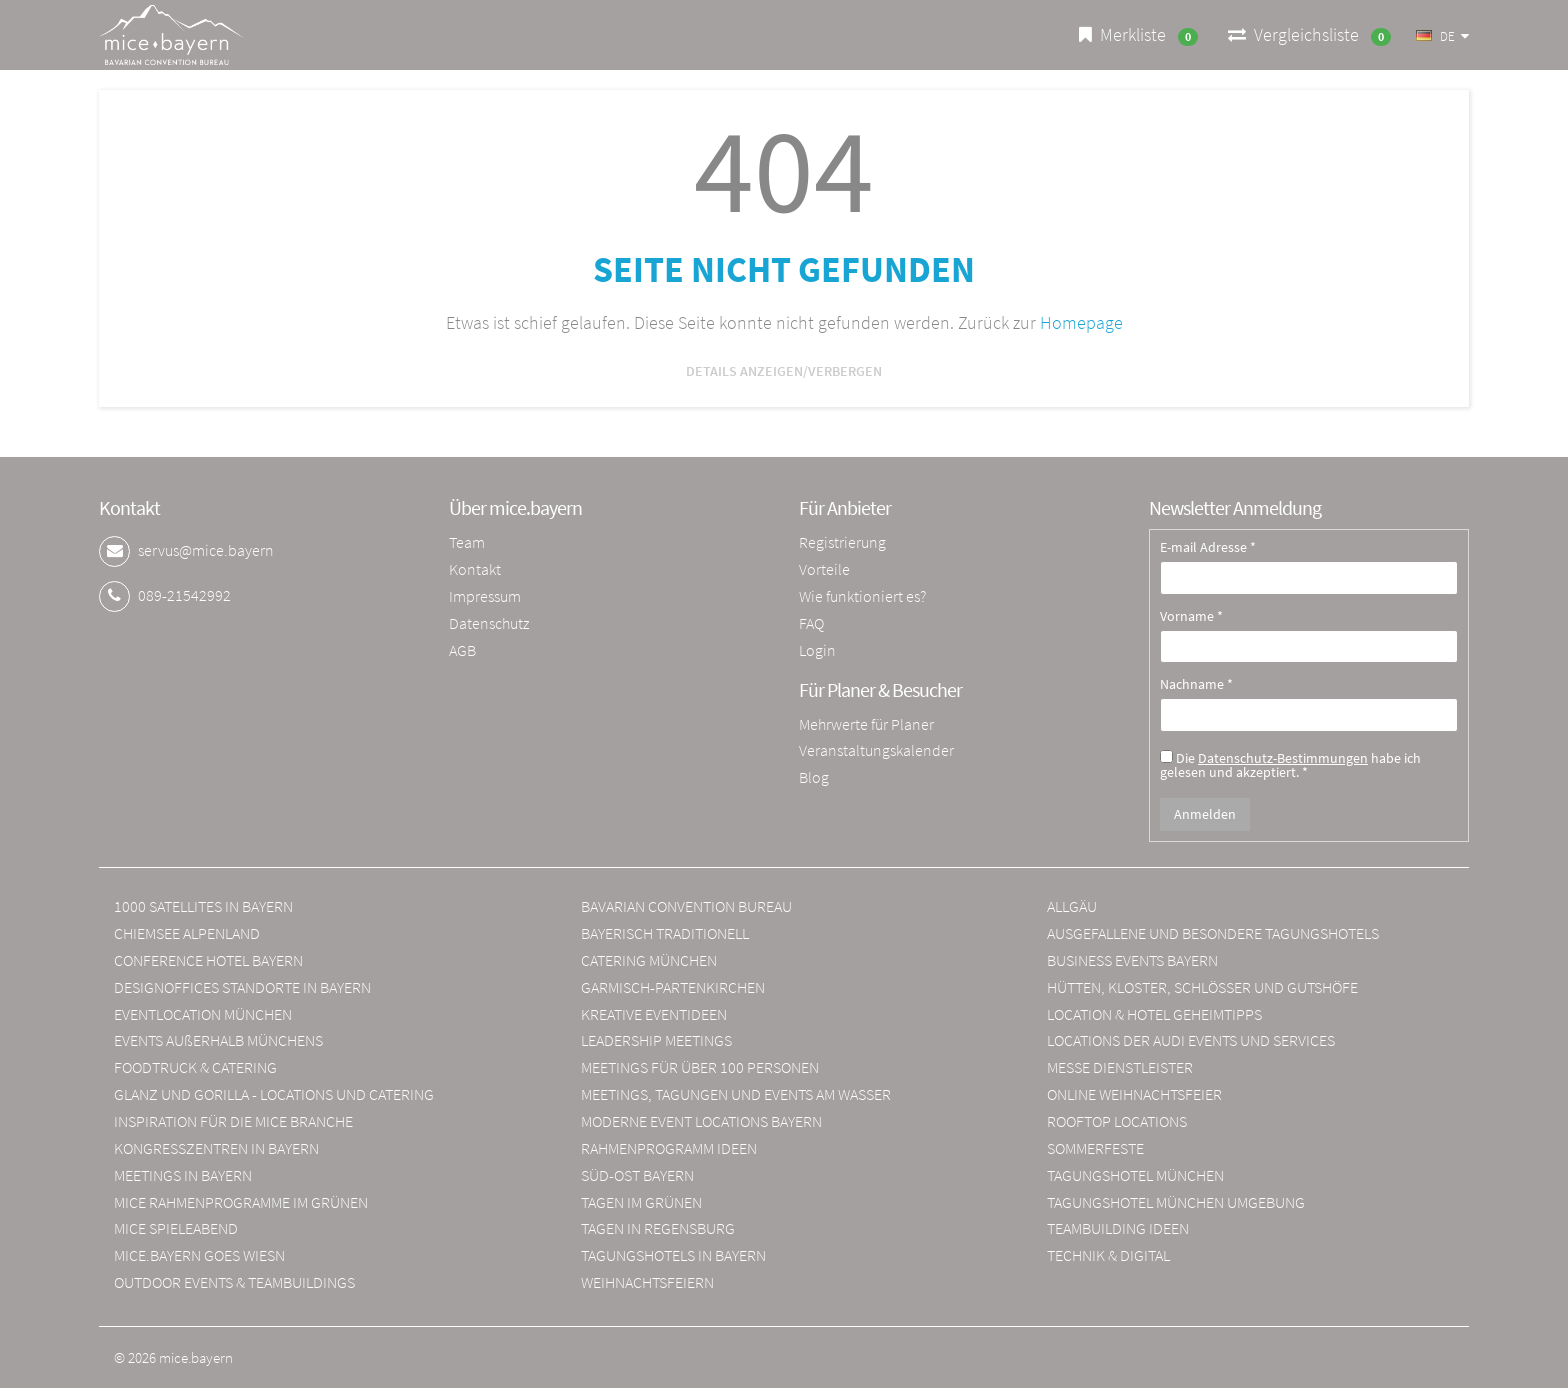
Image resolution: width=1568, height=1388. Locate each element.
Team (467, 542)
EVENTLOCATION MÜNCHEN (203, 1014)
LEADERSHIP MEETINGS (656, 1040)
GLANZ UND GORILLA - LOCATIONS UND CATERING (274, 1094)
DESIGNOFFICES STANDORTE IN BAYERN (242, 987)
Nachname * (1196, 685)
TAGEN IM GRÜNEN (641, 1202)
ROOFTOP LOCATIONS (1117, 1121)
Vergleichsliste (1309, 34)
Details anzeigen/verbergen (784, 371)
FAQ (811, 623)
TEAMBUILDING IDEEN (1118, 1228)
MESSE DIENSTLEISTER (1120, 1067)
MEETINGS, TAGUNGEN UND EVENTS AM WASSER (736, 1094)
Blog (814, 777)
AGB (462, 650)
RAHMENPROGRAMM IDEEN (669, 1148)
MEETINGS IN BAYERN (183, 1175)
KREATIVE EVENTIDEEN (654, 1014)
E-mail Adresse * (1208, 548)
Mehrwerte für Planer (866, 724)
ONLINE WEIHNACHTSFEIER (1134, 1094)
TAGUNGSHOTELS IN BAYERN (673, 1255)
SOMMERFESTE (1095, 1148)
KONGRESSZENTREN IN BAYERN (216, 1148)
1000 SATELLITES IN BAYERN (203, 906)
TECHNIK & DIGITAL (1108, 1255)
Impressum (485, 596)
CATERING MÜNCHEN (649, 960)
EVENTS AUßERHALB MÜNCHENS (218, 1040)
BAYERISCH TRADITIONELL (665, 933)
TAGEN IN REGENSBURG (658, 1228)
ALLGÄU (1072, 906)
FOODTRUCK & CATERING (195, 1067)
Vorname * (1191, 617)
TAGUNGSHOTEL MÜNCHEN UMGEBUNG (1176, 1202)
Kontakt (475, 569)
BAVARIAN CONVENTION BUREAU (686, 906)
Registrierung (842, 542)
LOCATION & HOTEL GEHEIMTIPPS (1154, 1014)
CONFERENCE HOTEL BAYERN (208, 960)
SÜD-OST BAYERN (637, 1175)
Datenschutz (489, 623)
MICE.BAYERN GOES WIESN (199, 1255)
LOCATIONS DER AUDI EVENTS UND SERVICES (1191, 1040)
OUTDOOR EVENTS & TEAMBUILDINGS (234, 1282)
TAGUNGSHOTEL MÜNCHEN (1135, 1175)
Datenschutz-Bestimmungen (1283, 758)
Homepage (1081, 322)
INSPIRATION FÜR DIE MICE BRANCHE (233, 1121)
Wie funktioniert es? (862, 596)
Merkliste (1138, 34)
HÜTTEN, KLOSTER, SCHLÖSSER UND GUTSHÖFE (1202, 987)
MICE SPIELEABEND (176, 1228)
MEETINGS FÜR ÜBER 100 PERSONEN (700, 1067)
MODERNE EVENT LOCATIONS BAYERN (701, 1121)
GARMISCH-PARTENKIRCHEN (673, 987)
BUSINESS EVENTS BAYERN (1132, 960)
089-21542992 (184, 595)
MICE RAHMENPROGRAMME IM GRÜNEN (241, 1202)
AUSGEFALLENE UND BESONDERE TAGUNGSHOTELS (1213, 933)
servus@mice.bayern (206, 550)
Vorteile (824, 569)
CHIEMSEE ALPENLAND (187, 933)
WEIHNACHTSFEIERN (647, 1282)
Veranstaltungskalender (876, 750)
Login (817, 650)
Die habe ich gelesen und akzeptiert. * (1290, 764)
